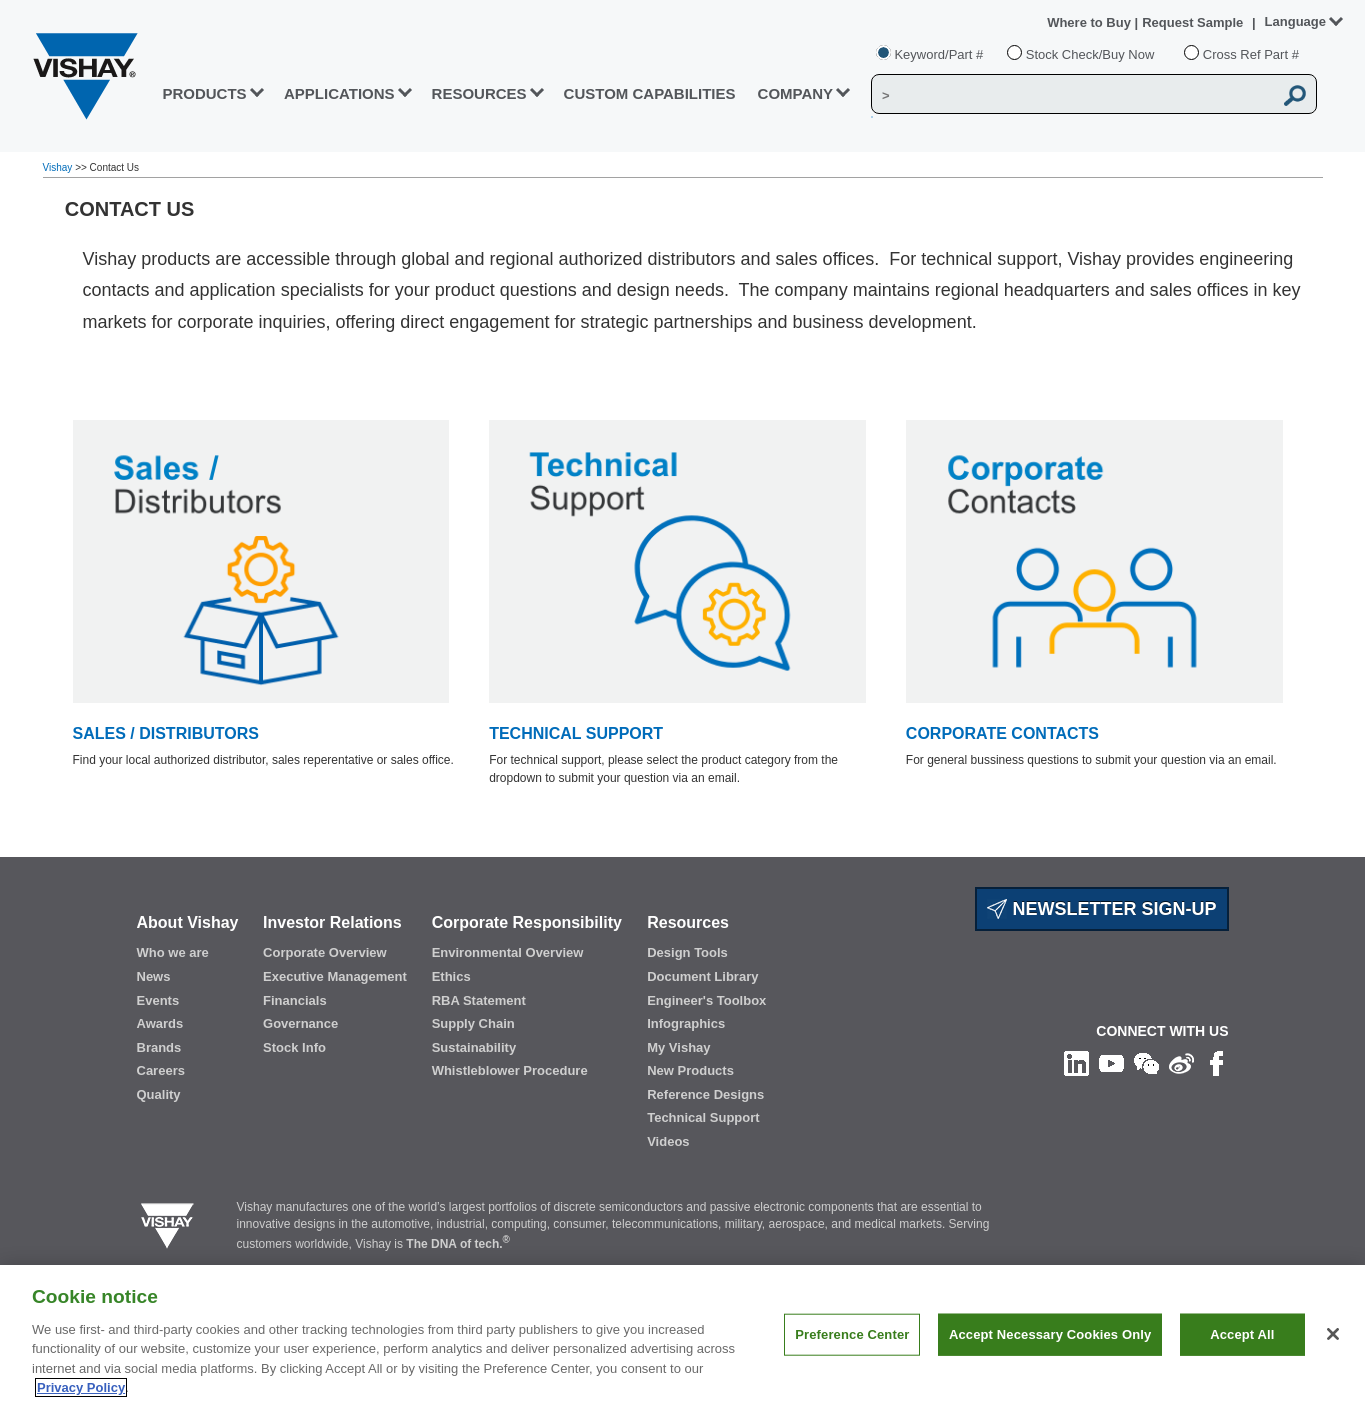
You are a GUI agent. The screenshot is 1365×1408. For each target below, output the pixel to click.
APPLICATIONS (339, 93)
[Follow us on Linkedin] (1076, 1063)
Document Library (702, 976)
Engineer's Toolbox (706, 1000)
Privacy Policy (81, 1393)
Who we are (173, 952)
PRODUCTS (204, 93)
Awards (160, 1023)
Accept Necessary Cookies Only (1050, 1339)
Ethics (451, 976)
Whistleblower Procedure (510, 1070)
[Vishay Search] (1072, 95)
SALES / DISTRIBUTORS (166, 733)
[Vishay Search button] (1295, 95)
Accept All (1242, 1339)
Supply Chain (473, 1023)
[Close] (1333, 1340)
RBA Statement (479, 1000)
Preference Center (852, 1339)
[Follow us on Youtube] (1111, 1063)
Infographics (686, 1023)
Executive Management (335, 976)
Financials (295, 1000)
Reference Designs (705, 1094)
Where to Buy (1090, 22)
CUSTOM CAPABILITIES (650, 93)
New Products (690, 1070)
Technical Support (703, 1117)
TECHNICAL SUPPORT (576, 733)
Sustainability (474, 1047)
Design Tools (687, 952)
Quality (159, 1094)
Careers (161, 1070)
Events (158, 1000)
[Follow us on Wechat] (1146, 1063)
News (154, 976)
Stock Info (294, 1047)
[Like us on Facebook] (1216, 1063)
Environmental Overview (508, 952)
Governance (300, 1023)
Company (796, 93)
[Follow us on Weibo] (1181, 1063)
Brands (159, 1047)
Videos (668, 1141)
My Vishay (678, 1047)
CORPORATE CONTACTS (1002, 733)
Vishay (59, 167)
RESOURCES (479, 93)
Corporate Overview (325, 952)
